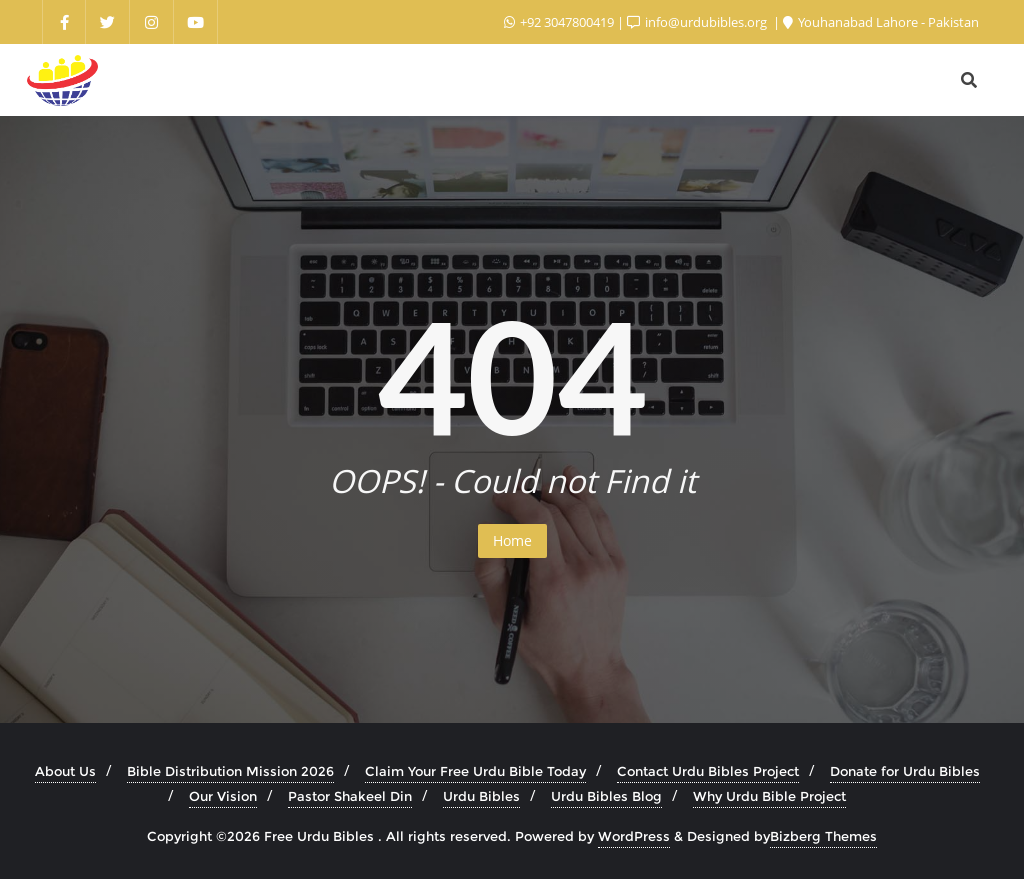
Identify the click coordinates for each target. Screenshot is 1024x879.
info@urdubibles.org (698, 22)
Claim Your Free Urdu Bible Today (475, 771)
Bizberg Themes (823, 836)
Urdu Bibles (481, 796)
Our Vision (223, 796)
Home (512, 540)
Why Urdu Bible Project (769, 796)
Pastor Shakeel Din (350, 796)
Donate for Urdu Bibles (905, 771)
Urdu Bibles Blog (606, 796)
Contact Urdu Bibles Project (708, 771)
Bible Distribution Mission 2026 (230, 771)
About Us (65, 771)
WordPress (634, 836)
